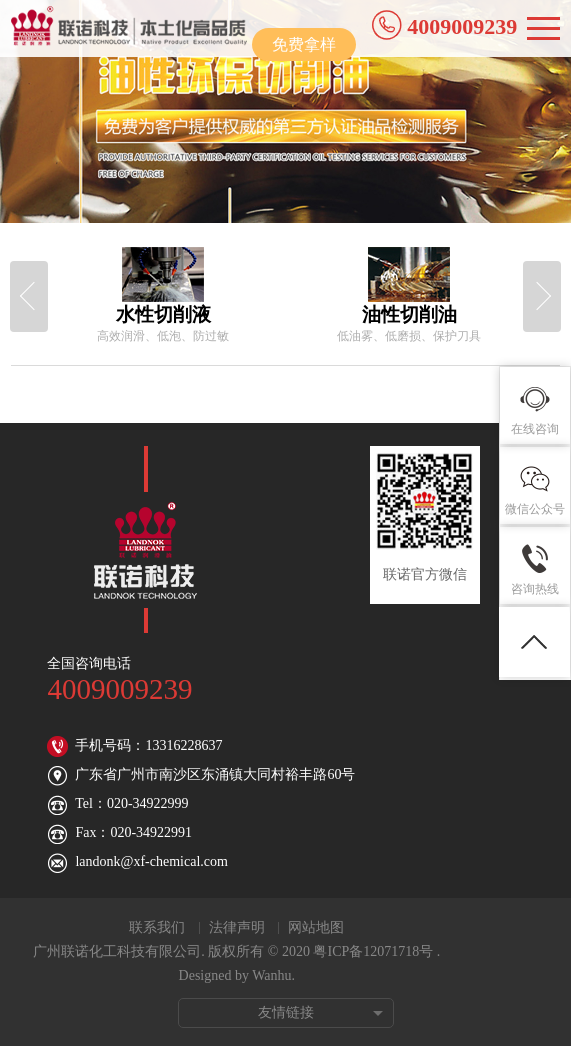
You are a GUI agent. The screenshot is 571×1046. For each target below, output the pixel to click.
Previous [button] (29, 296)
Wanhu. (273, 975)
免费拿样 (304, 44)
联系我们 (157, 927)
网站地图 (316, 927)
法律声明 (237, 927)
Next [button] (542, 296)
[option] (163, 296)
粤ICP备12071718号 (373, 951)
